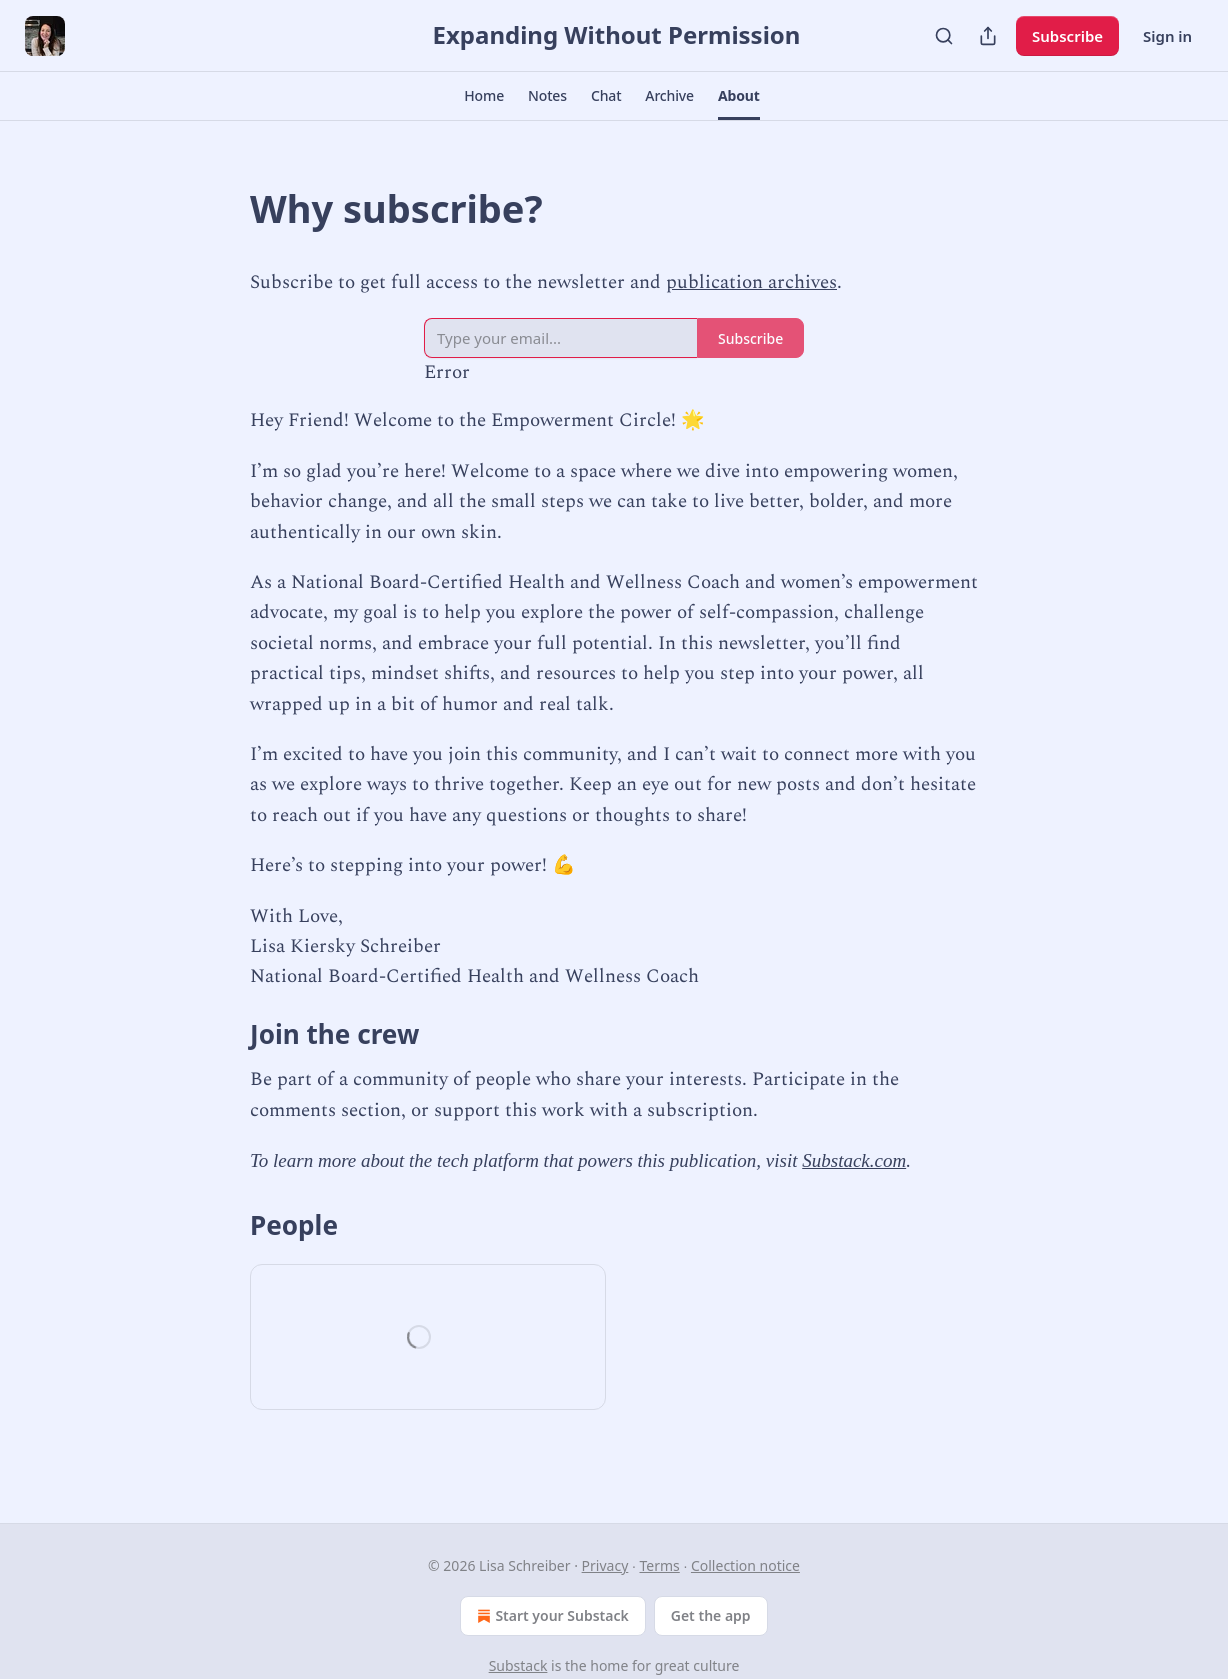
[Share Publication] (988, 36)
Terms (659, 1565)
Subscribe (1067, 36)
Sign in (1167, 36)
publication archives (751, 282)
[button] (484, 96)
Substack (518, 1665)
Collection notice (745, 1565)
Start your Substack (550, 1616)
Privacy (605, 1565)
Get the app (711, 1615)
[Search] (944, 36)
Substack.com (854, 1160)
